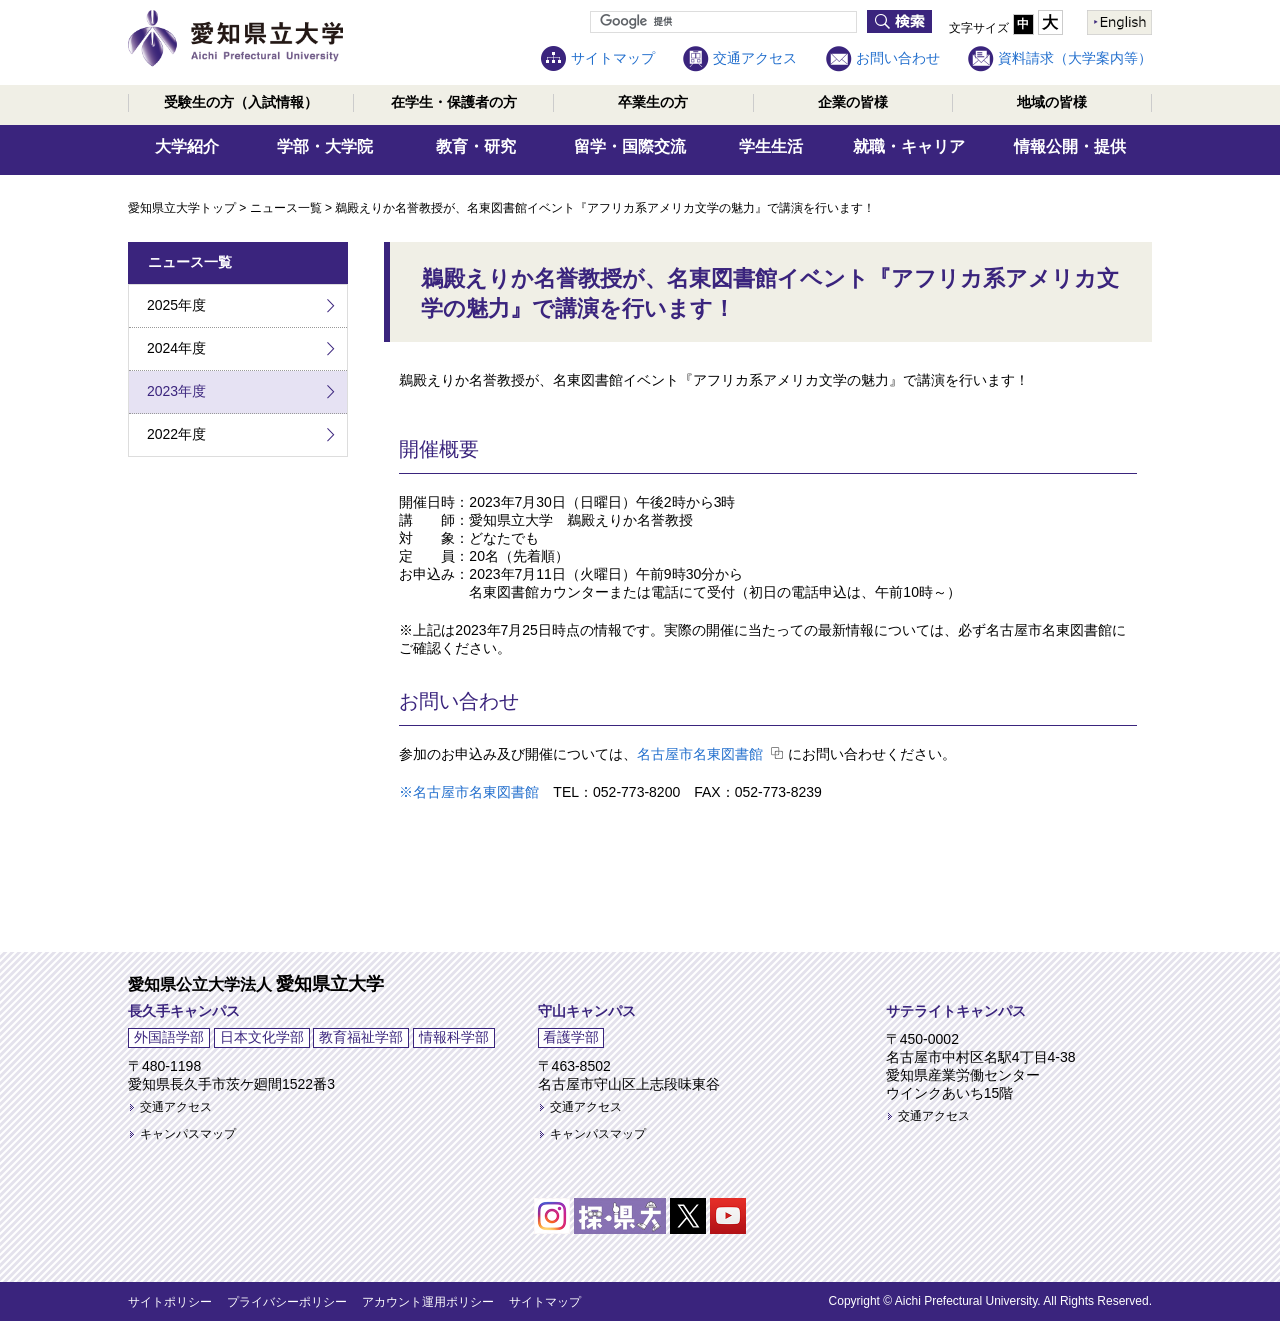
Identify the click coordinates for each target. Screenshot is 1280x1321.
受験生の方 (241, 102)
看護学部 (571, 1037)
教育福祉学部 (361, 1037)
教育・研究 (476, 146)
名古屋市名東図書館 (700, 754)
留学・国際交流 (630, 146)
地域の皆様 (1052, 102)
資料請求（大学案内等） (1075, 58)
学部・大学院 (325, 146)
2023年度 (176, 391)
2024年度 (176, 348)
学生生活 (771, 146)
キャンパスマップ (188, 1134)
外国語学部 (169, 1037)
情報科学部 (454, 1037)
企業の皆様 (853, 102)
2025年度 (176, 305)
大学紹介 (187, 146)
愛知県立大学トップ (182, 208)
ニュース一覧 (286, 208)
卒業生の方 (653, 102)
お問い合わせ (898, 58)
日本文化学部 (262, 1037)
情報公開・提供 (1070, 146)
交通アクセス (755, 58)
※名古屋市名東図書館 (469, 792)
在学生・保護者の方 (454, 102)
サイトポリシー (170, 1302)
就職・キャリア (909, 146)
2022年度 (176, 434)
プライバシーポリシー (287, 1302)
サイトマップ (613, 58)
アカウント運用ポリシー (428, 1302)
